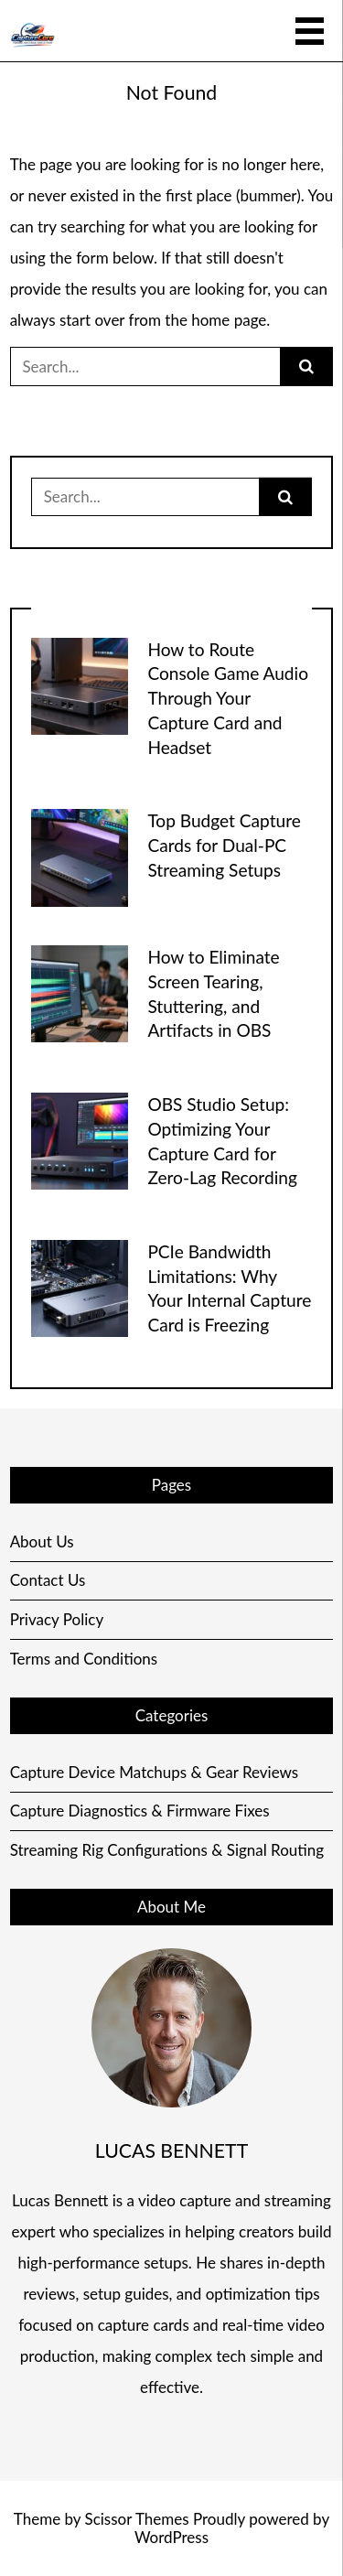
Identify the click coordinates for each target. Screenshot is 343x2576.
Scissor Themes (136, 2518)
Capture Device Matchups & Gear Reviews (154, 1772)
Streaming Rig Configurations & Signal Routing (167, 1849)
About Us (42, 1541)
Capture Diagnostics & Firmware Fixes (140, 1810)
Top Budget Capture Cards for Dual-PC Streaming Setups (223, 845)
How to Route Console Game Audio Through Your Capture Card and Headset (227, 698)
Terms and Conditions (84, 1658)
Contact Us (48, 1580)
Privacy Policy (57, 1619)
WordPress (171, 2537)
